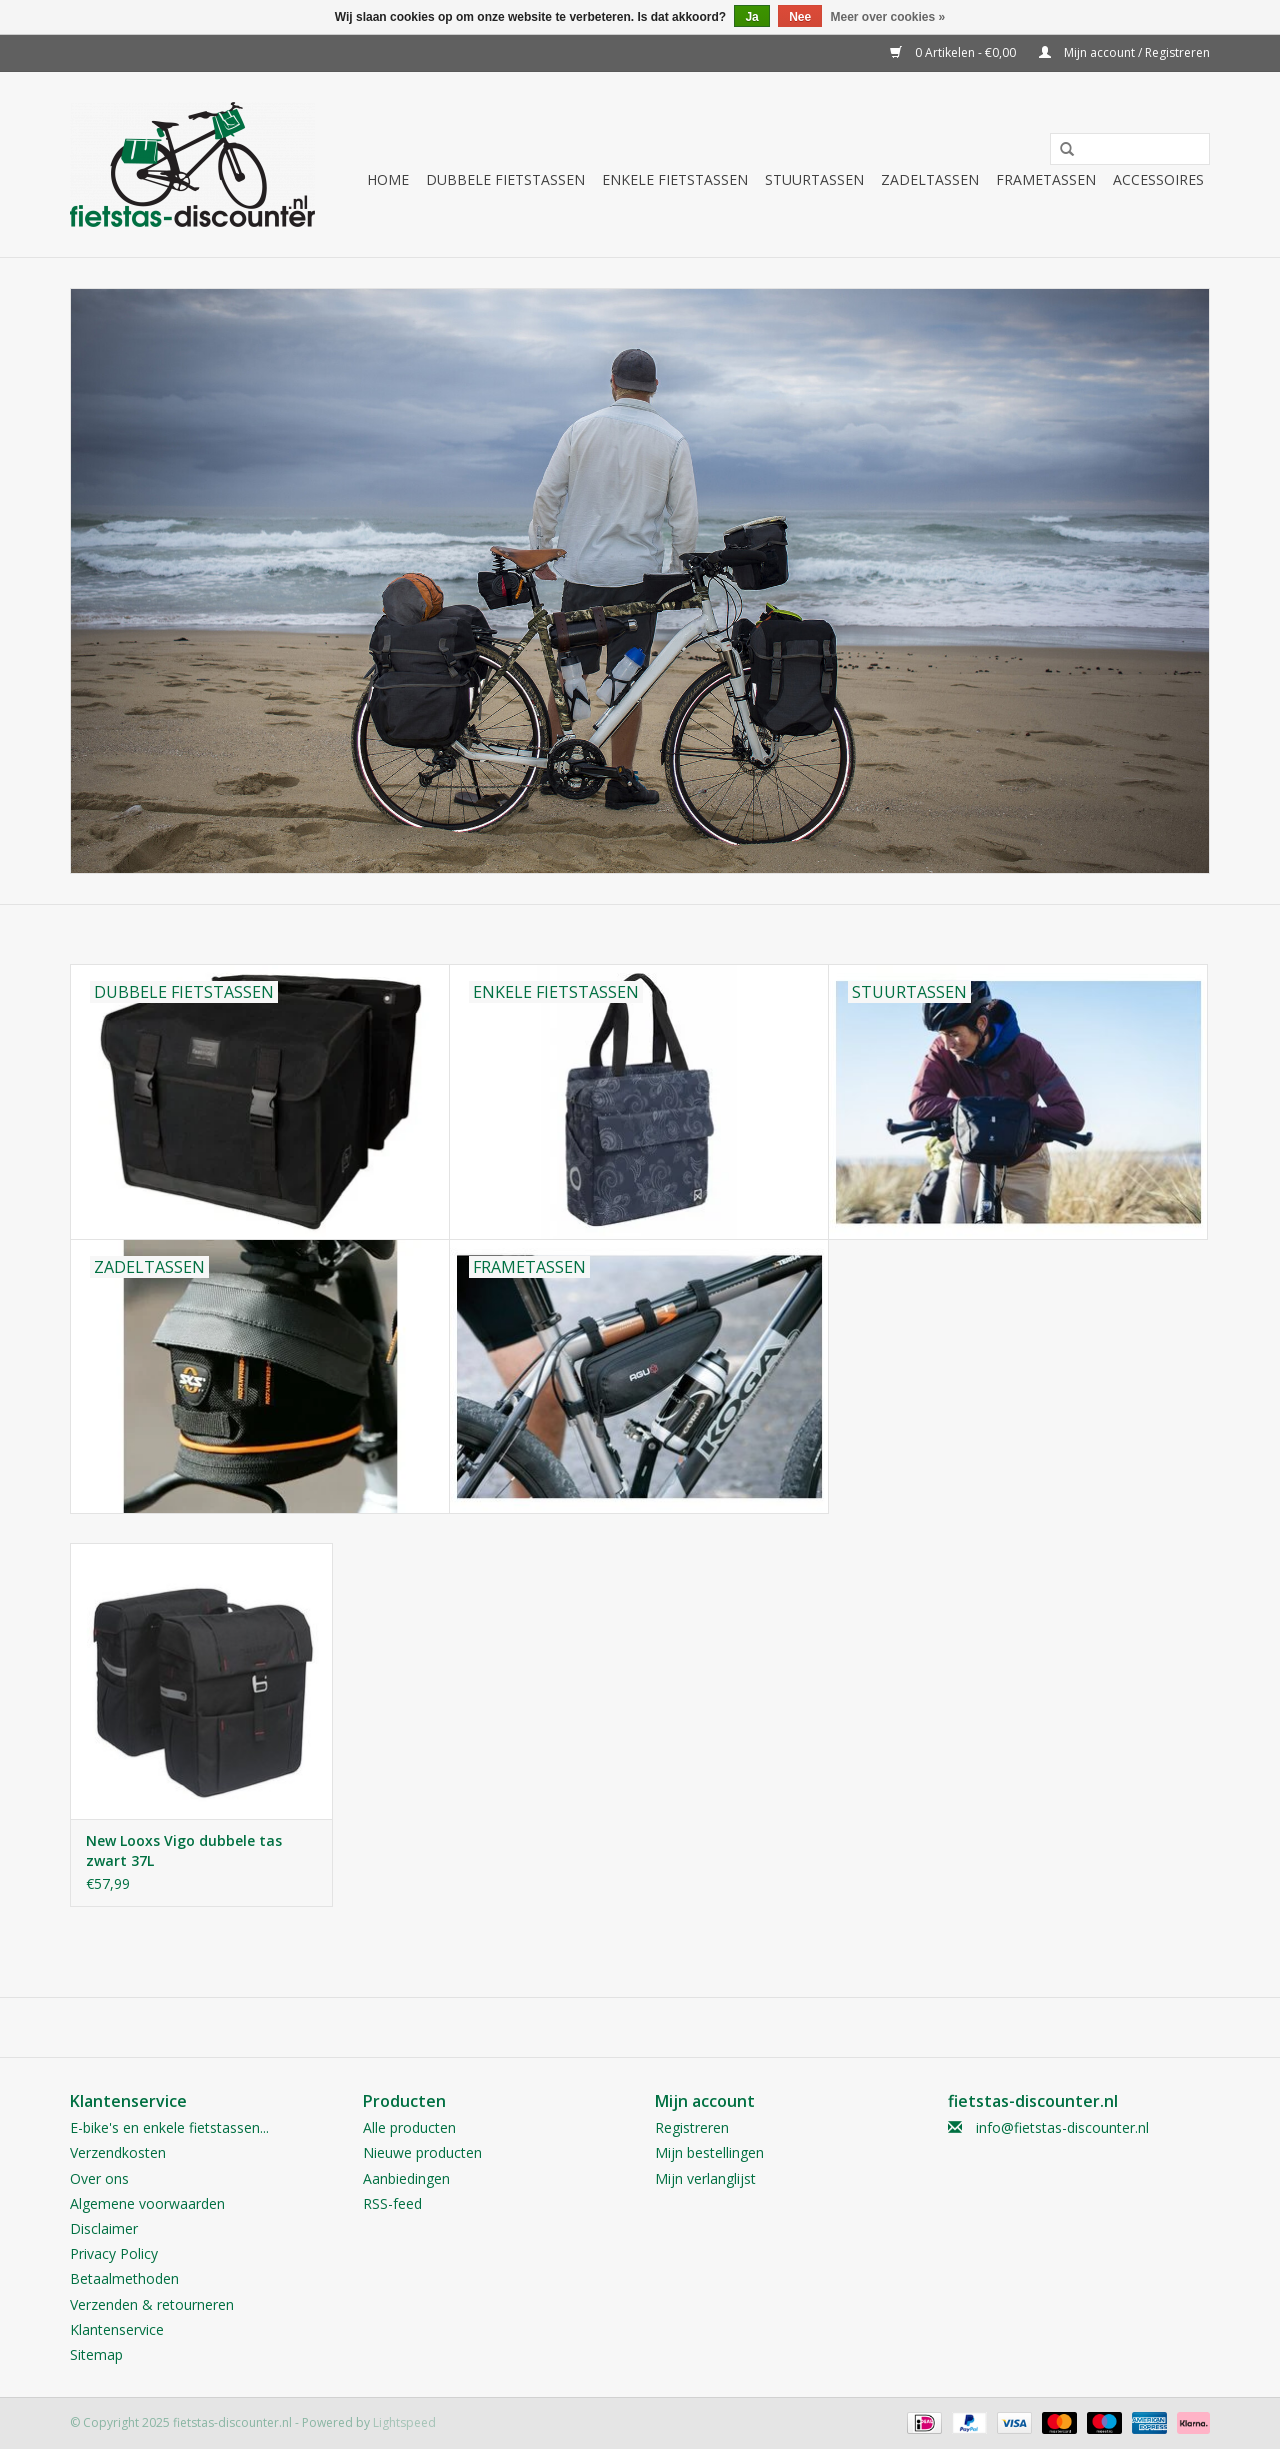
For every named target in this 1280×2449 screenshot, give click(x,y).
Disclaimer (104, 2228)
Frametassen (1046, 179)
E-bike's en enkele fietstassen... (169, 2127)
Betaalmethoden (124, 2278)
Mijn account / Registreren (1124, 52)
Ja (751, 17)
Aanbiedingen (406, 2178)
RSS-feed (392, 2203)
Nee (800, 17)
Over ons (99, 2178)
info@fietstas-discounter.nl (1062, 2127)
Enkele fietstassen (675, 179)
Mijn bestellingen (709, 2152)
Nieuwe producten (422, 2152)
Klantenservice (117, 2329)
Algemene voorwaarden (147, 2203)
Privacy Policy (114, 2253)
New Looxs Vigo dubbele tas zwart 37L (184, 1850)
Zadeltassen (930, 179)
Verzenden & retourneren (152, 2304)
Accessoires (1158, 179)
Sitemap (96, 2354)
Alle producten (409, 2127)
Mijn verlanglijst (705, 2178)
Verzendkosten (118, 2152)
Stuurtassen (814, 179)
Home (388, 179)
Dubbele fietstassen (505, 179)
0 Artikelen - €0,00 (954, 52)
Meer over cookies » (888, 17)
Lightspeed (404, 2422)
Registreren (692, 2127)
